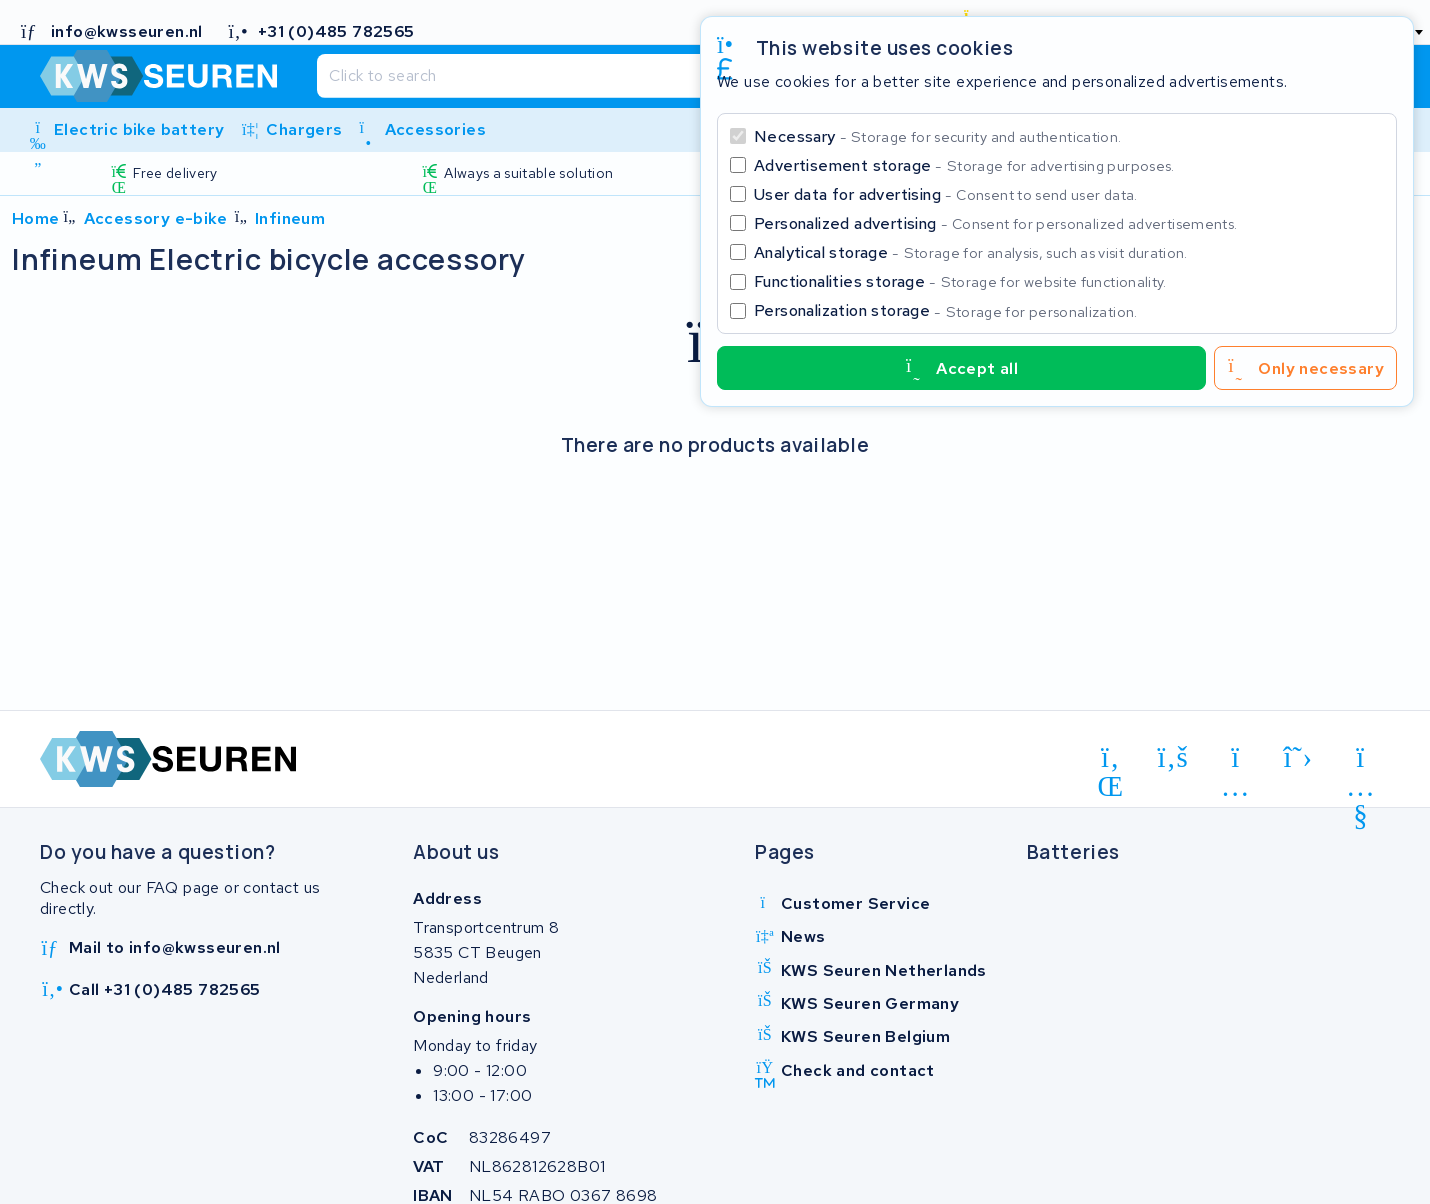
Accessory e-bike (155, 218)
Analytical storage (971, 252)
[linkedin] (1110, 761)
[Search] (666, 76)
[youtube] (1360, 761)
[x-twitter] (1298, 758)
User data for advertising (946, 194)
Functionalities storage (960, 281)
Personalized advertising (995, 223)
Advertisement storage (964, 165)
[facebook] (1173, 758)
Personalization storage (946, 310)
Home (36, 218)
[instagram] (1235, 761)
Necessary (937, 136)
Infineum (290, 218)
